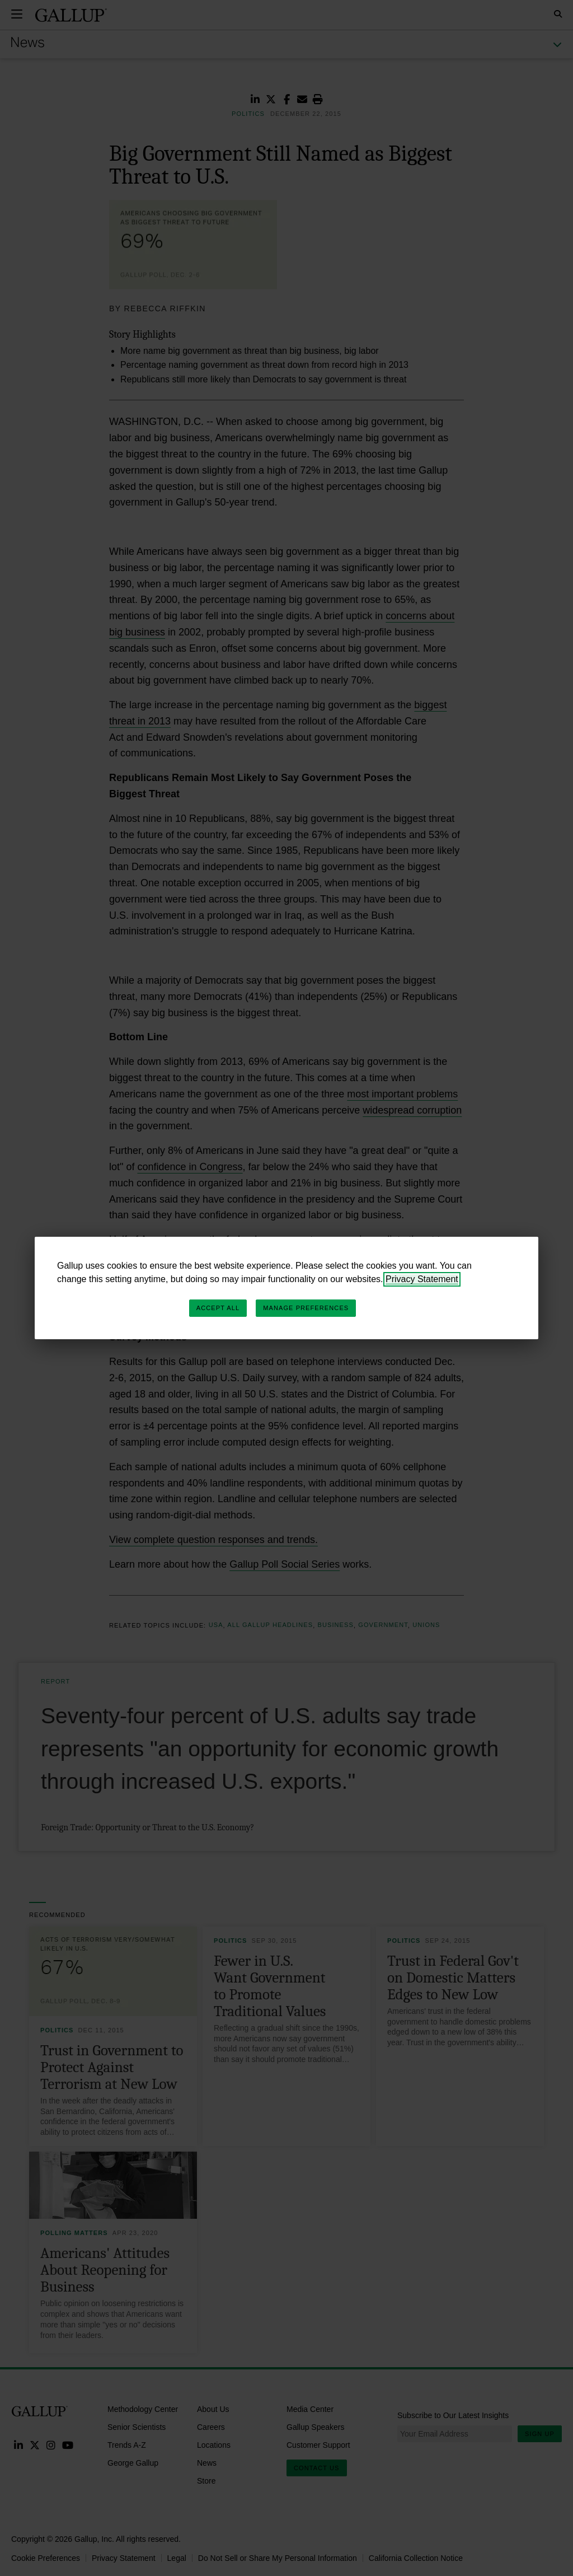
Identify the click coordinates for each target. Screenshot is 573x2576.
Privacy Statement (422, 1279)
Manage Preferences (306, 1308)
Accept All (217, 1308)
